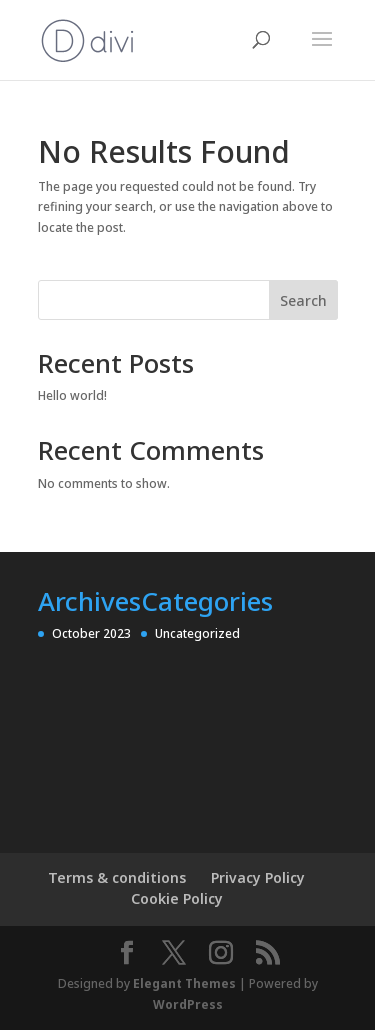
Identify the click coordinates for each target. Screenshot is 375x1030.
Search (303, 300)
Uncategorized (197, 633)
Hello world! (72, 395)
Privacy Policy (258, 877)
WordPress (188, 1004)
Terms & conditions (117, 877)
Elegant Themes (184, 983)
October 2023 (91, 633)
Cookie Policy (177, 898)
